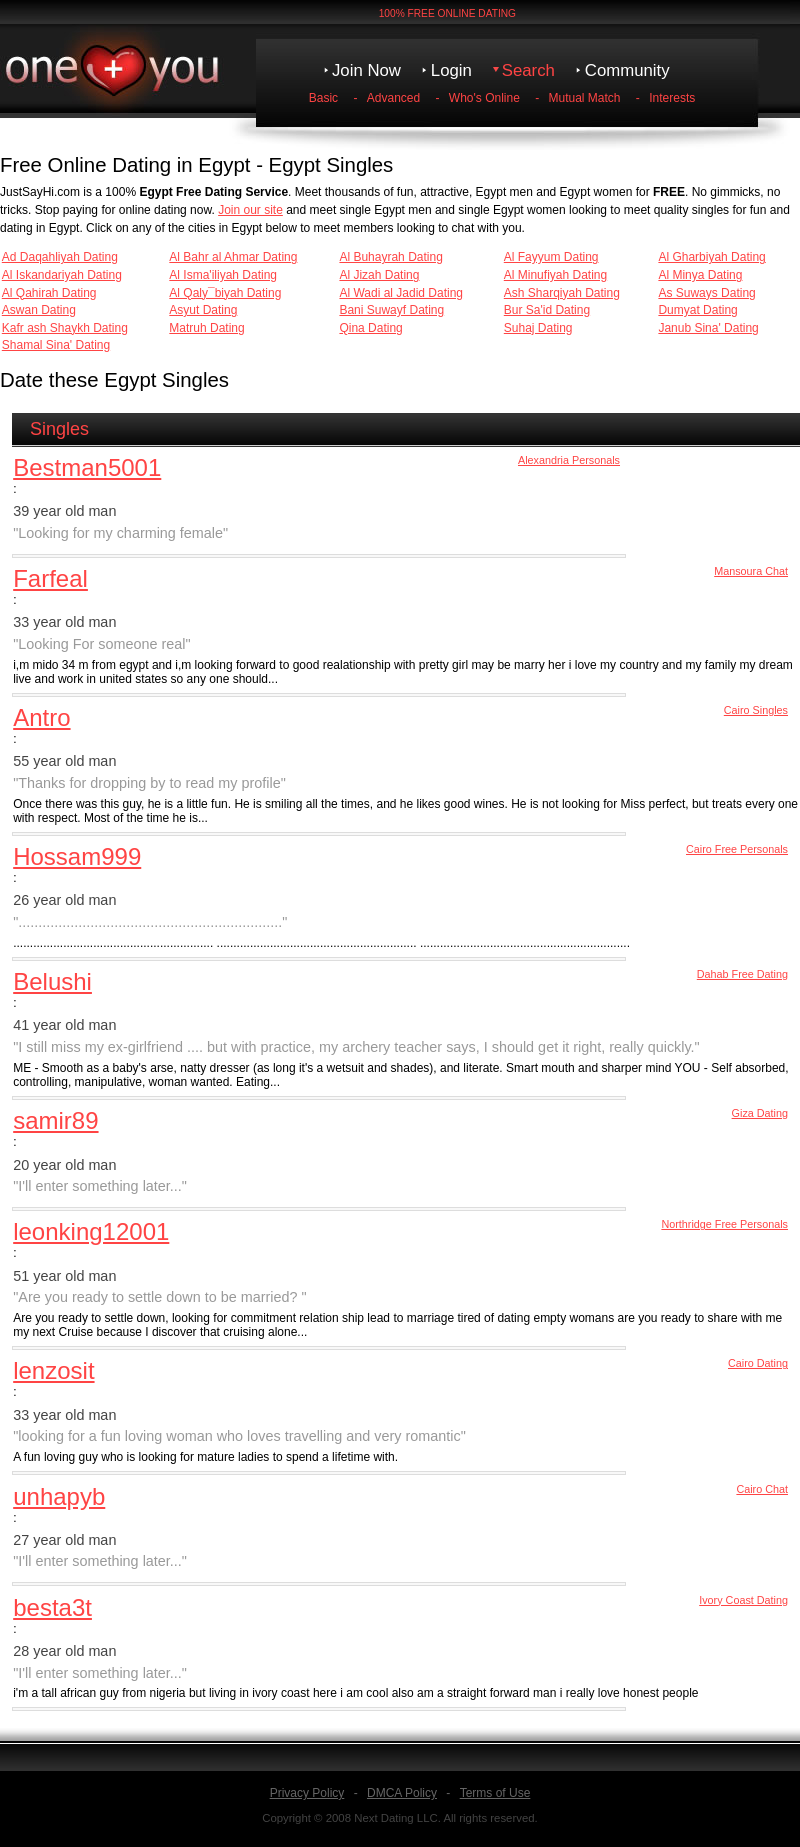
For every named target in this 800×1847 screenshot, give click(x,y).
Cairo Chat (762, 1489)
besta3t (52, 1607)
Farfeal (50, 578)
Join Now (366, 70)
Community (627, 70)
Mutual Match (585, 98)
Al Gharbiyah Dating (711, 257)
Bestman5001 (87, 467)
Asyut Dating (203, 310)
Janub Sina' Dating (708, 328)
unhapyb (59, 1496)
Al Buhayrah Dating (390, 257)
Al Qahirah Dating (49, 293)
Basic (323, 98)
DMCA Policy (402, 1793)
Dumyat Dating (697, 310)
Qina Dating (370, 328)
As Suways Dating (706, 293)
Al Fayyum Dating (551, 257)
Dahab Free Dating (742, 974)
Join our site (250, 210)
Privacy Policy (307, 1793)
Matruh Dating (206, 328)
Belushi (52, 981)
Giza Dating (760, 1113)
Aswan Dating (39, 310)
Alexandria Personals (569, 460)
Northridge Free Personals (724, 1224)
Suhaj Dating (538, 328)
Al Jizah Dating (379, 275)
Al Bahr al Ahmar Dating (233, 257)
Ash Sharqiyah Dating (562, 293)
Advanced (393, 98)
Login (451, 70)
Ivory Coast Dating (743, 1600)
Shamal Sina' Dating (56, 345)
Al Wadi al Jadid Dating (401, 293)
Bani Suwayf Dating (391, 310)
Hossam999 (77, 856)
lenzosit (53, 1370)
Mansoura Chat (751, 571)
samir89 (55, 1120)
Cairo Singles (756, 710)
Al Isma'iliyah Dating (223, 275)
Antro (41, 717)
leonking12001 (91, 1231)
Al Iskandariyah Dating (62, 275)
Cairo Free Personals (737, 849)
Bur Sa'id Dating (547, 310)
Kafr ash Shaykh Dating (65, 328)
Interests (672, 98)
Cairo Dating (758, 1363)
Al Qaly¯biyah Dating (225, 293)
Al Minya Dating (700, 275)
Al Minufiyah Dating (555, 275)
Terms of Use (495, 1793)
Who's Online (484, 98)
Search (528, 70)
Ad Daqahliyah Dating (60, 257)
